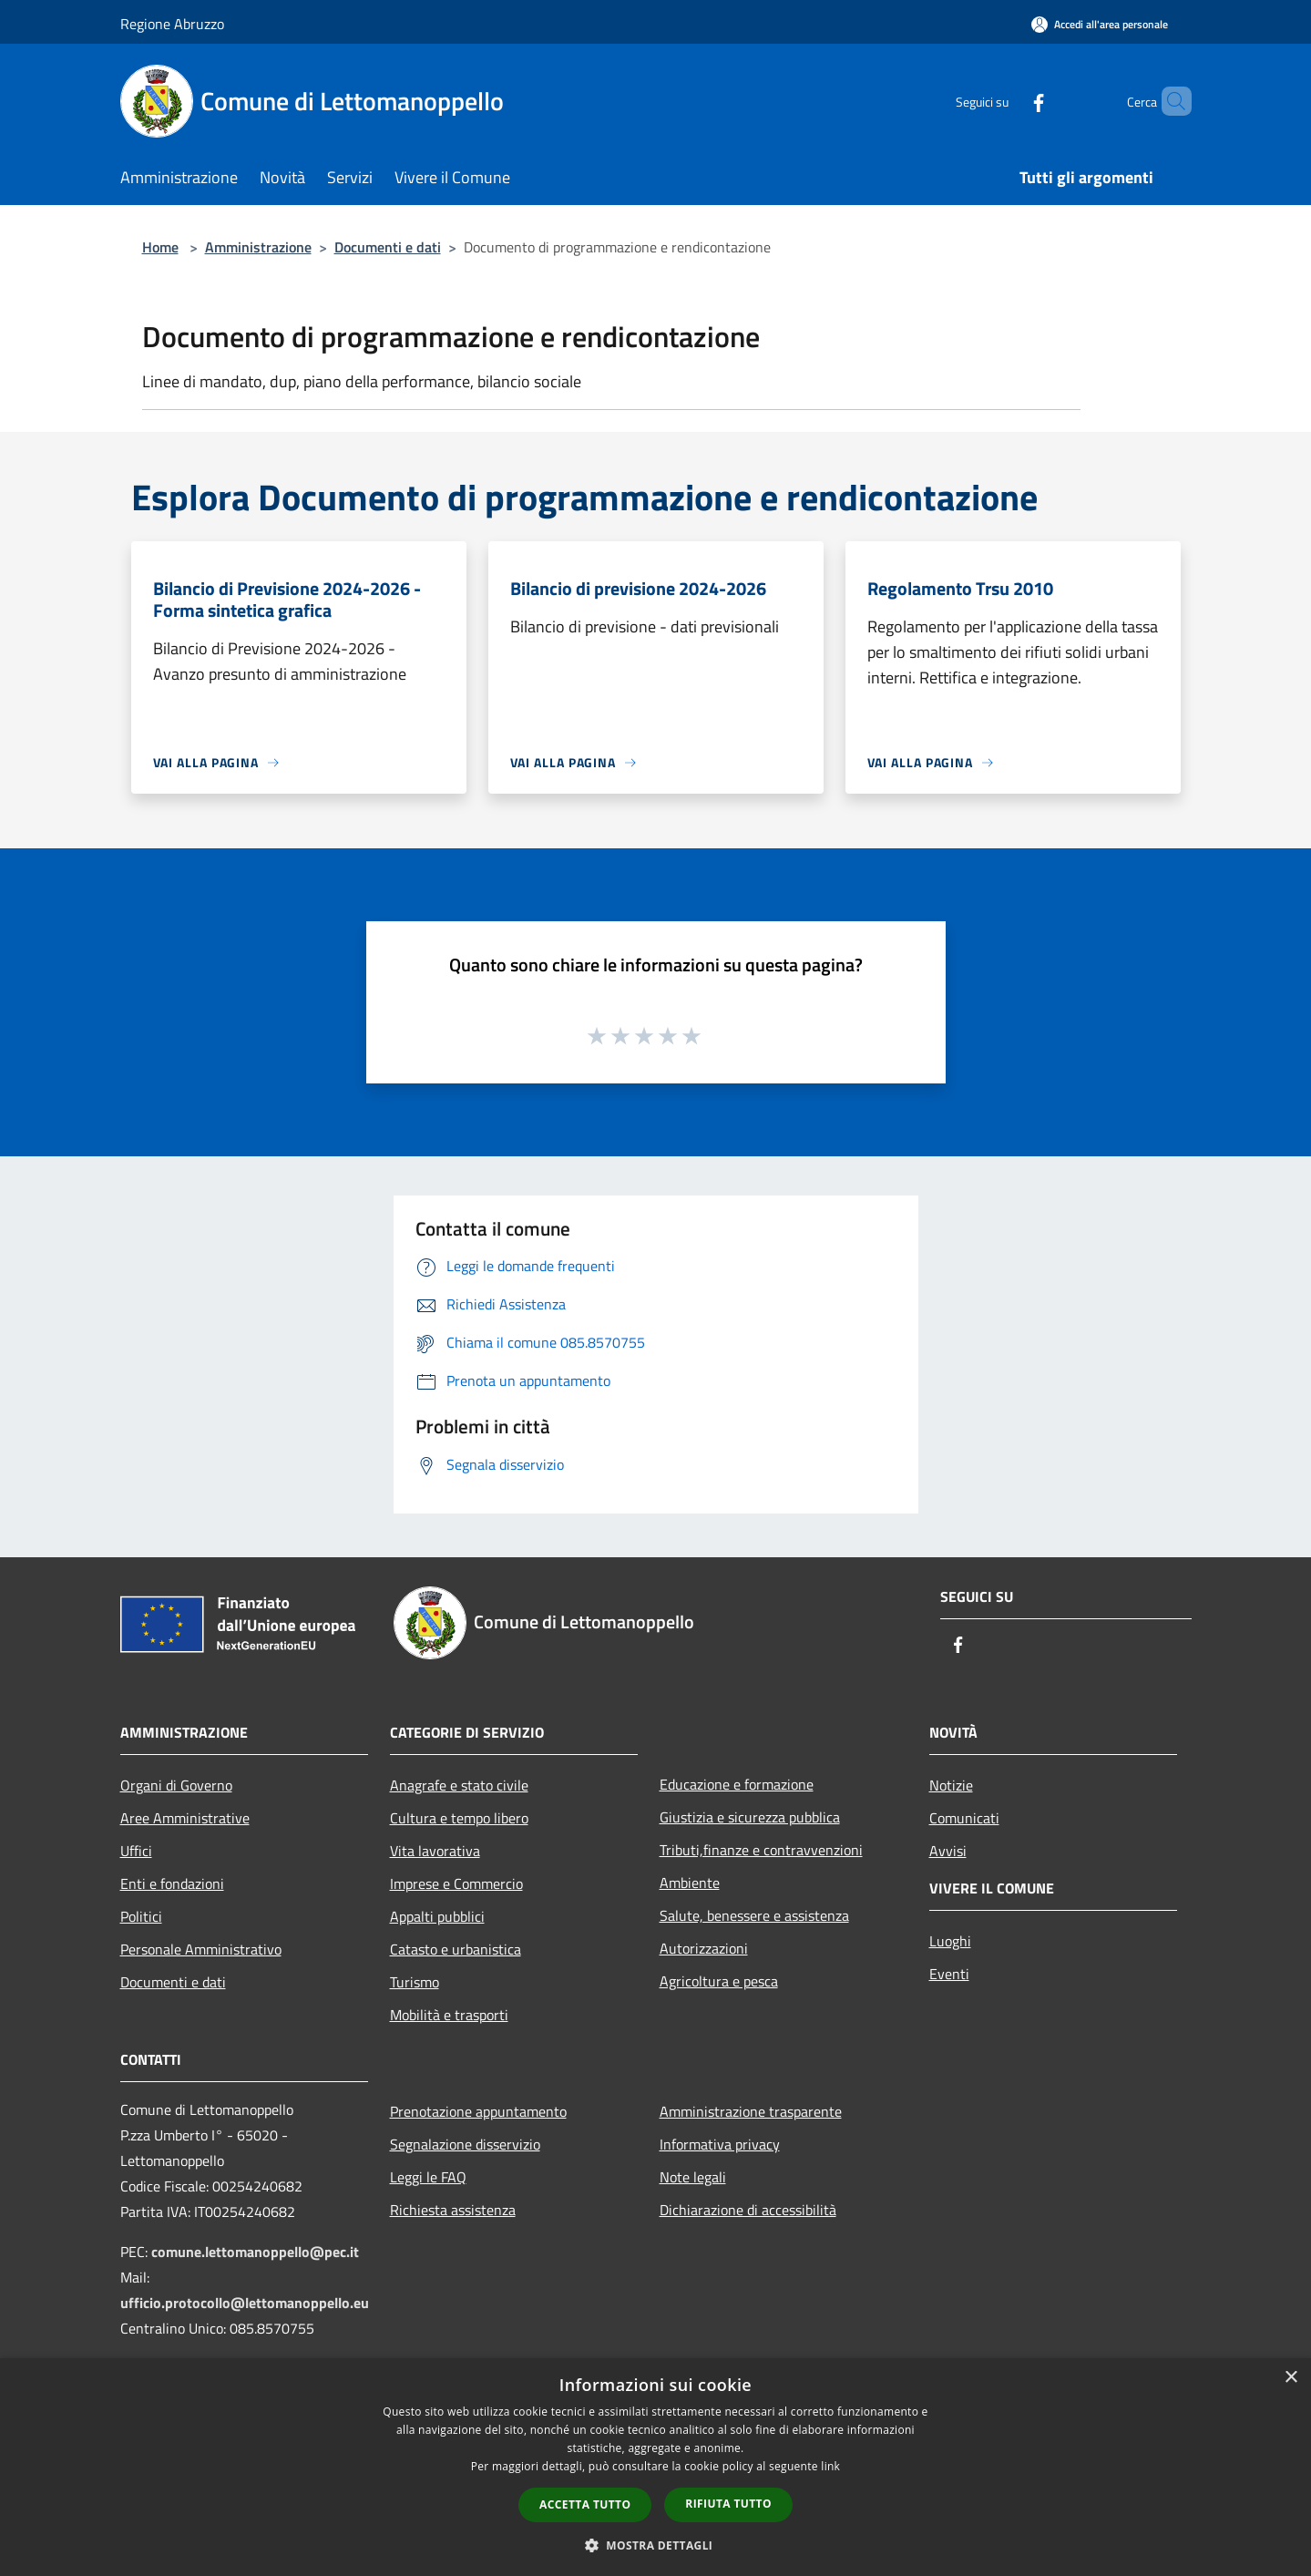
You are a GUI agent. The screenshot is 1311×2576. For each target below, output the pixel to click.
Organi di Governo (176, 1785)
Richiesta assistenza (453, 2210)
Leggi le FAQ (428, 2177)
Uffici (136, 1851)
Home (160, 247)
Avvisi (948, 1851)
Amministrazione (258, 247)
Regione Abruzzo (172, 24)
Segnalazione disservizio (465, 2144)
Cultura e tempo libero (459, 1818)
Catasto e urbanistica (455, 1949)
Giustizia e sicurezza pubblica (750, 1817)
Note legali (693, 2177)
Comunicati (964, 1818)
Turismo (414, 1982)
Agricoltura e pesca (719, 1981)
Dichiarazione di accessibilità (748, 2210)
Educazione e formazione (737, 1784)
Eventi (949, 1974)
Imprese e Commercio (456, 1883)
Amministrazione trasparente (751, 2111)
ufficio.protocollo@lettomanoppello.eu (244, 2303)
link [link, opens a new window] (830, 2466)
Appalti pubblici (437, 1916)
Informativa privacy (720, 2144)
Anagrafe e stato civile (459, 1785)
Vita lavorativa (435, 1851)
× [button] (1290, 2378)
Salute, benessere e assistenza (754, 1915)
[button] (656, 2545)
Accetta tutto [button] (584, 2504)
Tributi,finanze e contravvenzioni (761, 1850)
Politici (141, 1916)
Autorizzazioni (704, 1948)
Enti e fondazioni (172, 1883)
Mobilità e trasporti (449, 2015)
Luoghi (950, 1941)
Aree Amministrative (185, 1818)
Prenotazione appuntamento (478, 2111)
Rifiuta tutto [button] (728, 2503)
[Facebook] (1007, 100)
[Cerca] (1170, 101)
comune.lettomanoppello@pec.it (255, 2252)
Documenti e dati (387, 247)
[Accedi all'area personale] (1100, 24)
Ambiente (690, 1883)
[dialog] (655, 2467)
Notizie (951, 1785)
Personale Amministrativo (201, 1949)
